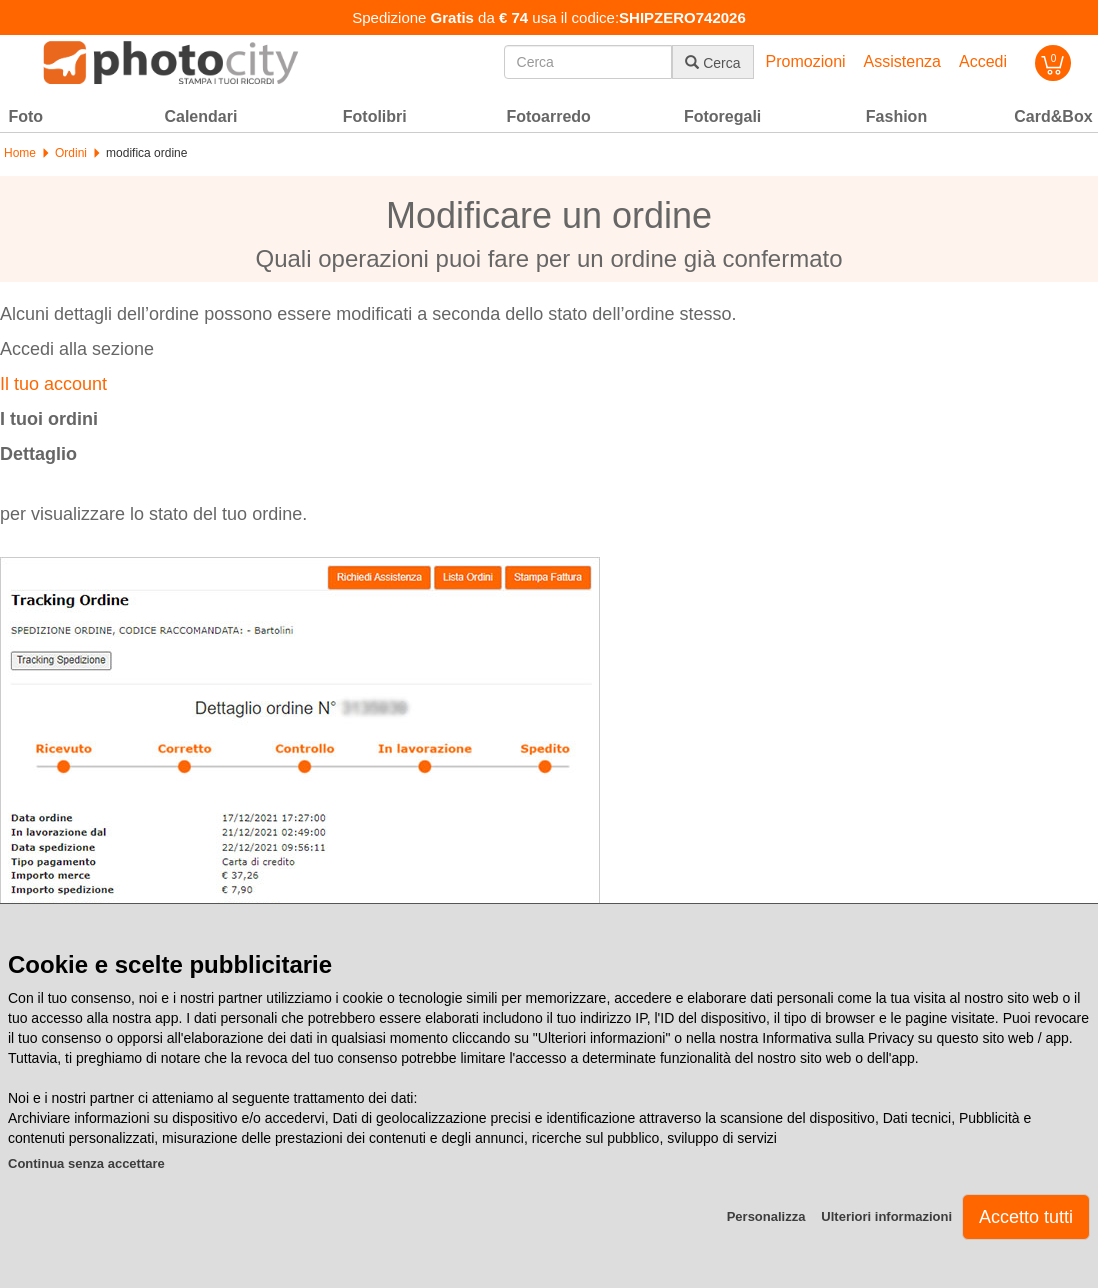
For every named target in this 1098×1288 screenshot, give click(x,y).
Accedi (983, 61)
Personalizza (766, 1216)
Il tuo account (53, 384)
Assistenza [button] (902, 61)
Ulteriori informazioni (886, 1216)
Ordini (71, 153)
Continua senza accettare (86, 1163)
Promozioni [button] (806, 61)
